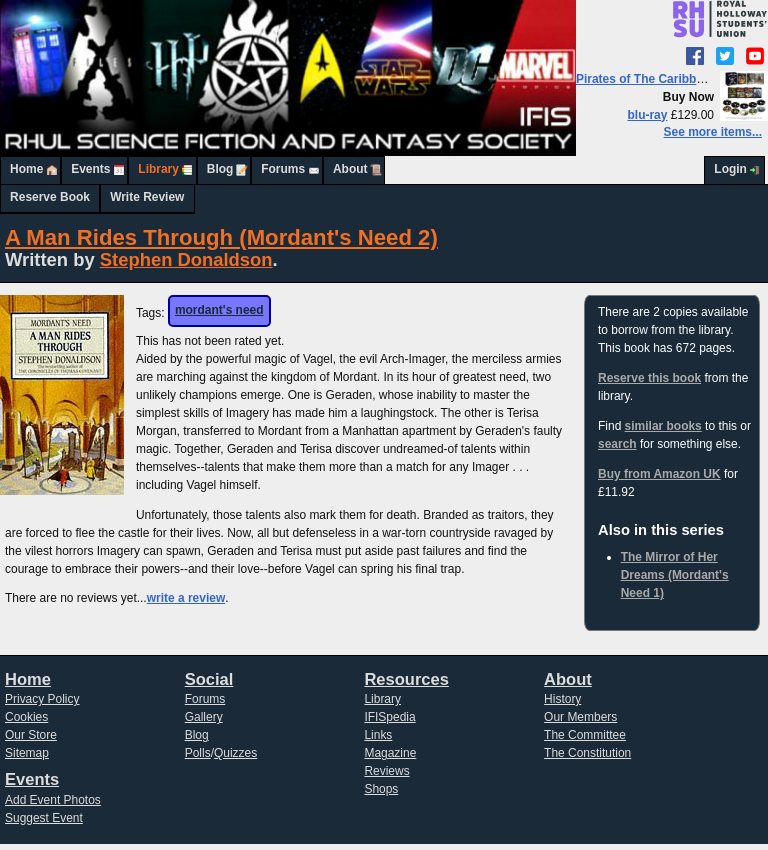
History (562, 699)
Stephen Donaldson (186, 259)
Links (378, 735)
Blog (220, 169)
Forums (283, 169)
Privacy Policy (42, 699)
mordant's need (219, 310)
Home (26, 169)
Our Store (31, 735)
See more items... (713, 132)
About (350, 169)
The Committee (585, 735)
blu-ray (648, 115)
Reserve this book (649, 378)
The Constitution (587, 753)
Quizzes (235, 753)
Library (158, 169)
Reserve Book (50, 197)
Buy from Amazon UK (659, 474)
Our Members (580, 717)
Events (90, 169)
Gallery (204, 717)
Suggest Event (44, 818)
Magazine (390, 753)
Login (730, 169)
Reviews (386, 771)
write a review (186, 598)
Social (209, 679)
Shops (381, 789)
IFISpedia (389, 717)
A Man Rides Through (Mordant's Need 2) (221, 237)
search (617, 444)
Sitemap (27, 753)
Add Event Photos (53, 800)
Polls (198, 753)
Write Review (147, 197)
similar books (663, 426)
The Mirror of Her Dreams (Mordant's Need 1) (675, 575)
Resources (406, 679)
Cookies (26, 717)
